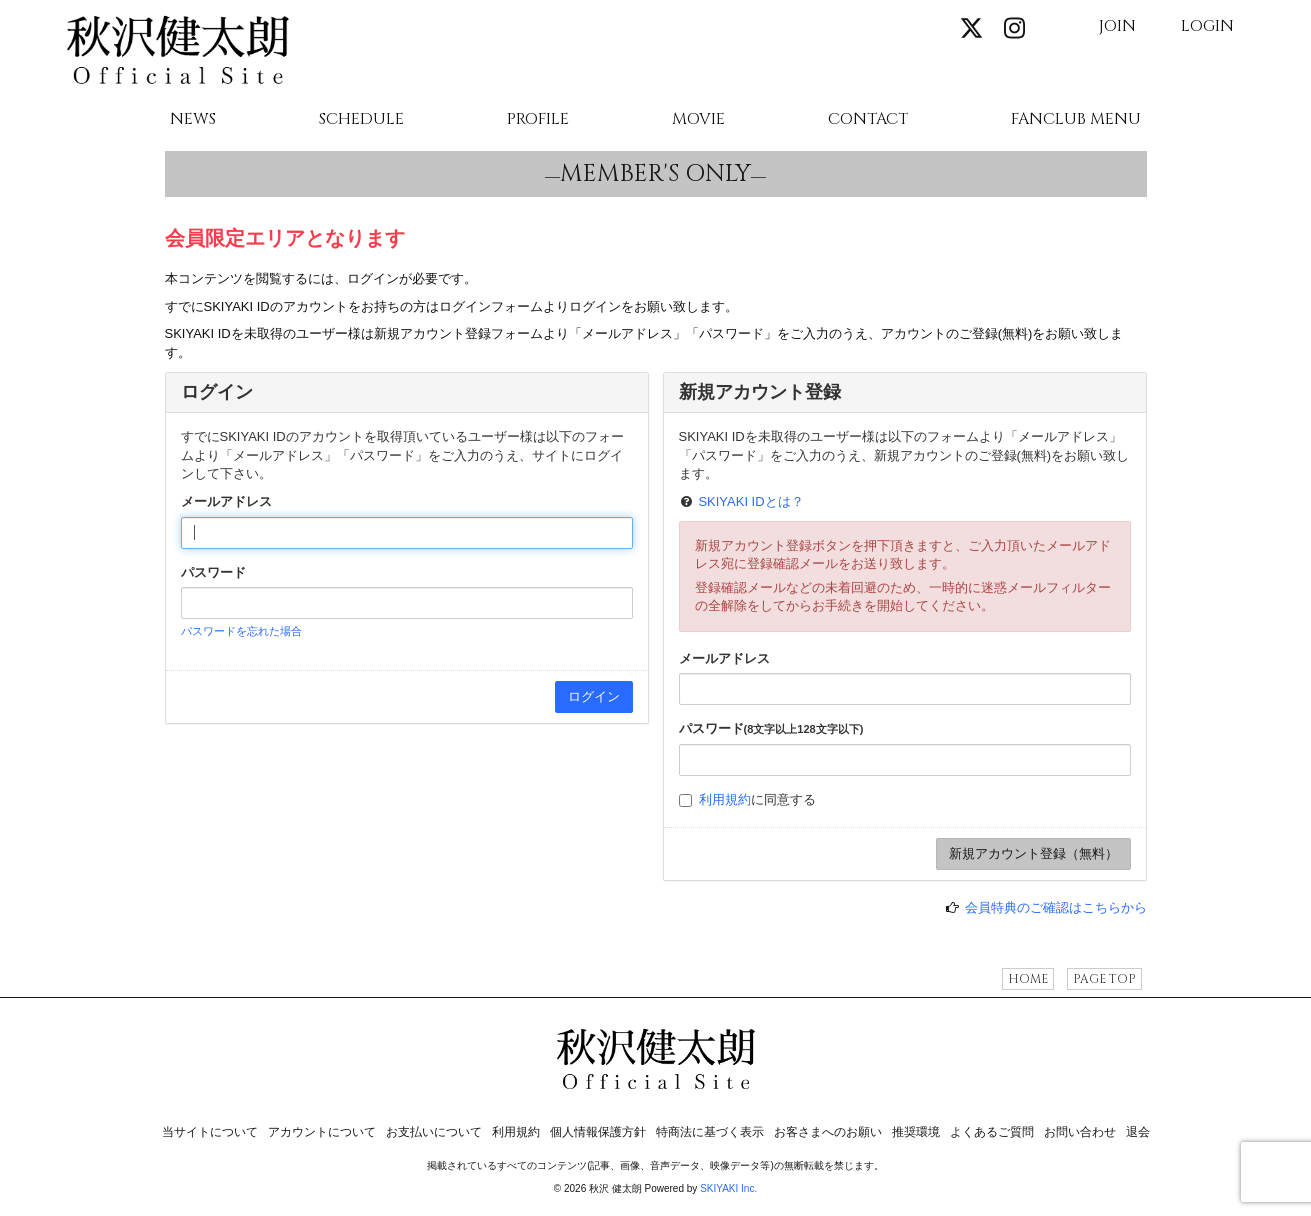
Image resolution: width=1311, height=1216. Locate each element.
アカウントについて (322, 1132)
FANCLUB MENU (1076, 120)
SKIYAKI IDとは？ (750, 501)
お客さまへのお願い (828, 1132)
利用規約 (725, 799)
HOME (1028, 979)
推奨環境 (916, 1132)
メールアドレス (226, 501)
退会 (1138, 1132)
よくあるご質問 (992, 1132)
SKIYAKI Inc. (728, 1188)
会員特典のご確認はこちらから (1056, 907)
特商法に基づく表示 (710, 1132)
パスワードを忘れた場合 (241, 631)
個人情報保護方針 (598, 1132)
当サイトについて (210, 1132)
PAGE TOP (1104, 979)
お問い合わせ (1080, 1132)
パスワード (213, 572)
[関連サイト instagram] (1015, 29)
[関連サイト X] (971, 29)
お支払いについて (434, 1132)
